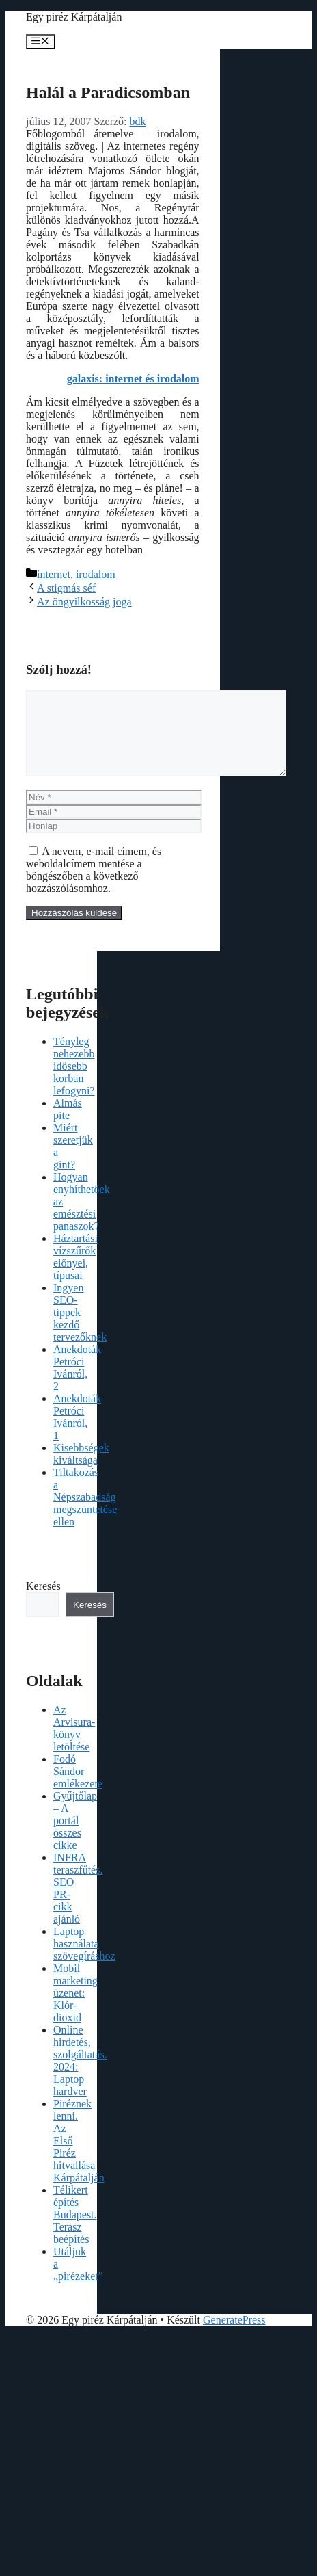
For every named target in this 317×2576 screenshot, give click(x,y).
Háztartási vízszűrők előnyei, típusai (75, 1273)
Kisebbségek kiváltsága (81, 1470)
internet (53, 574)
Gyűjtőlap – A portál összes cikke (75, 1836)
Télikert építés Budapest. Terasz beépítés (75, 2230)
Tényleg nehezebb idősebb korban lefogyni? (73, 1082)
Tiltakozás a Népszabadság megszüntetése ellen (85, 1513)
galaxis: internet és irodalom (133, 378)
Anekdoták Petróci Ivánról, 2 (77, 1384)
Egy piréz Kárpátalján (74, 17)
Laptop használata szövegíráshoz (84, 1960)
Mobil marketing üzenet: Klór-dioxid (75, 2009)
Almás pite (67, 1126)
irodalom (95, 574)
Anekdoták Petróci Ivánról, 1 (77, 1433)
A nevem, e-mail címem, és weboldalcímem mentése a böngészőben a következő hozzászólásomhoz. (93, 886)
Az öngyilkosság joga (84, 601)
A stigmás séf (66, 588)
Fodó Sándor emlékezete (77, 1788)
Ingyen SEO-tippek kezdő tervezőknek (80, 1328)
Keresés (43, 1602)
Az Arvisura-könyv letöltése (74, 1744)
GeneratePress (234, 2336)
